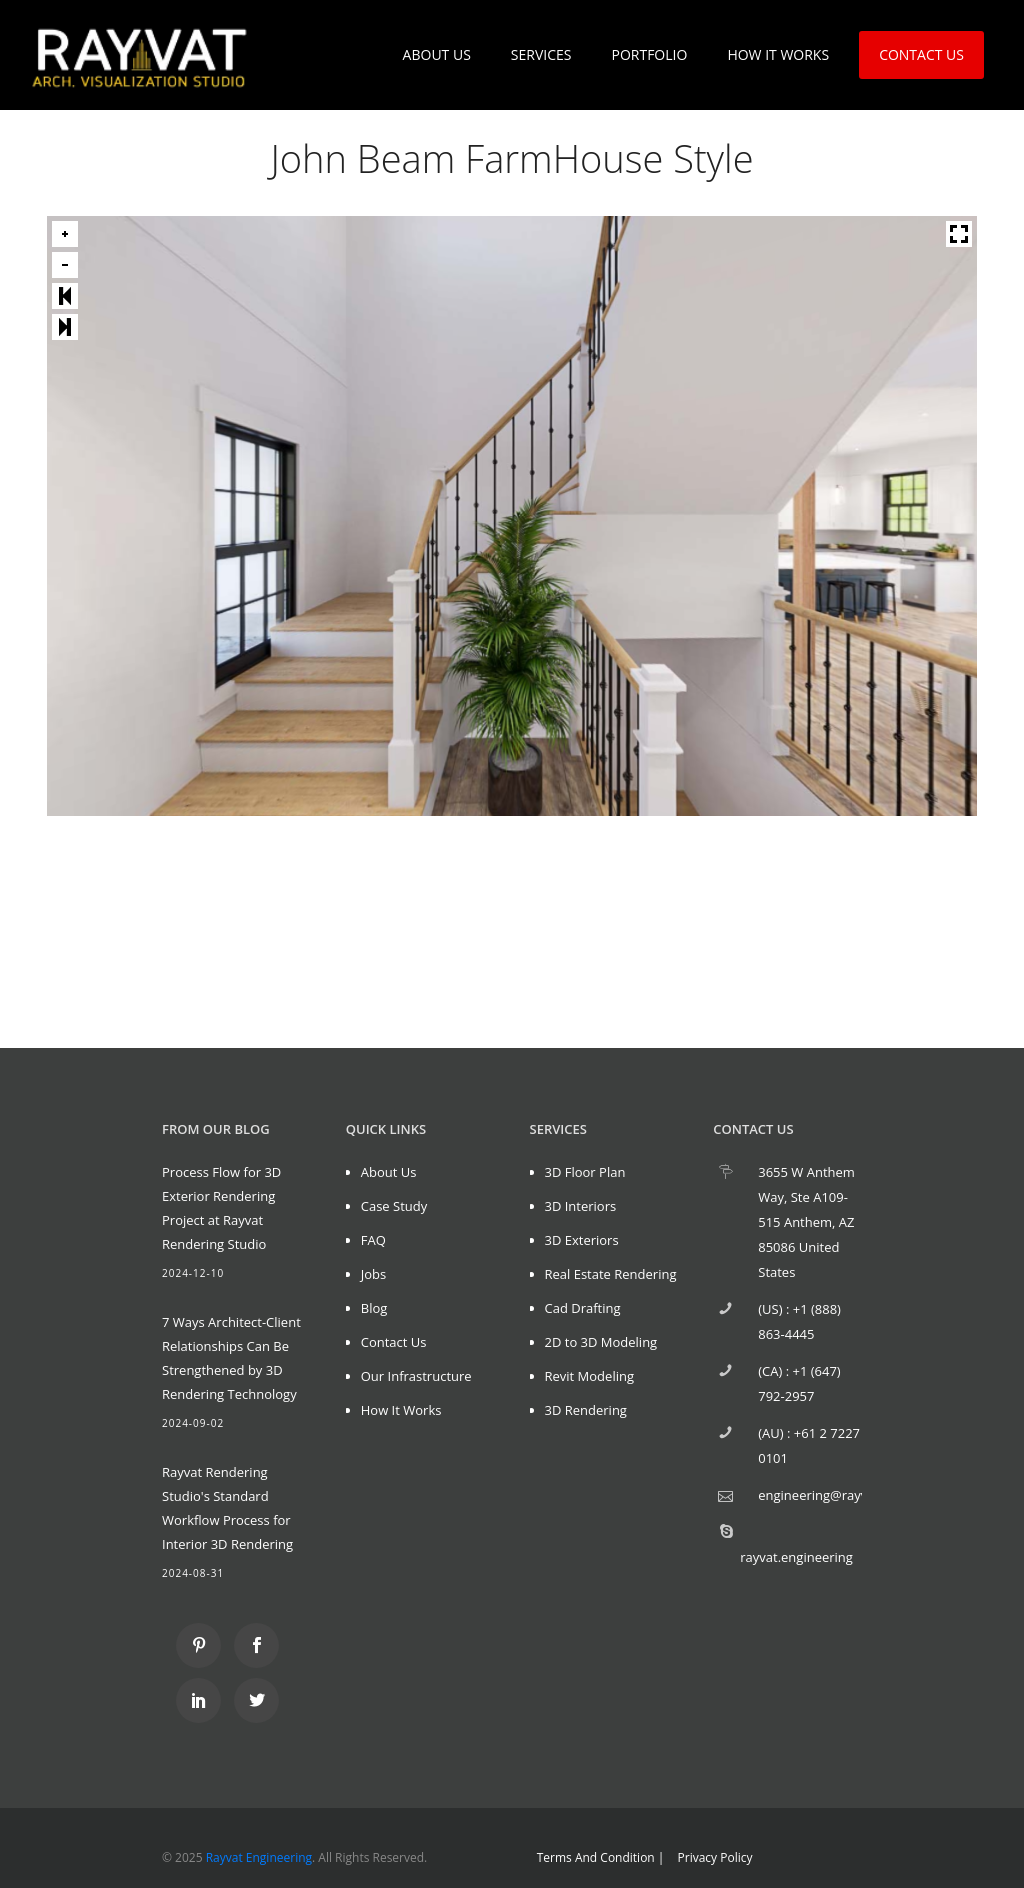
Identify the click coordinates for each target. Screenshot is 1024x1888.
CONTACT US (921, 54)
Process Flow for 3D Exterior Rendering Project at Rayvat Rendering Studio (221, 1208)
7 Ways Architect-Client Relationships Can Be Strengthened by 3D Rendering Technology (231, 1358)
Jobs (373, 1274)
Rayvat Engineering (259, 1857)
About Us (389, 1172)
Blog (374, 1308)
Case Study (394, 1206)
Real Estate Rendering (611, 1274)
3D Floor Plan (585, 1172)
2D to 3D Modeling (601, 1342)
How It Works (401, 1410)
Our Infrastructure (416, 1376)
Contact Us (394, 1342)
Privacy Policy (715, 1857)
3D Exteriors (582, 1240)
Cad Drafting (583, 1308)
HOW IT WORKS (778, 54)
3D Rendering (586, 1410)
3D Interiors (581, 1206)
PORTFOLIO (649, 54)
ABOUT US (437, 54)
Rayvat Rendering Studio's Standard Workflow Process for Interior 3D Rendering (227, 1508)
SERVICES (541, 54)
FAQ (373, 1240)
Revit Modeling (589, 1376)
